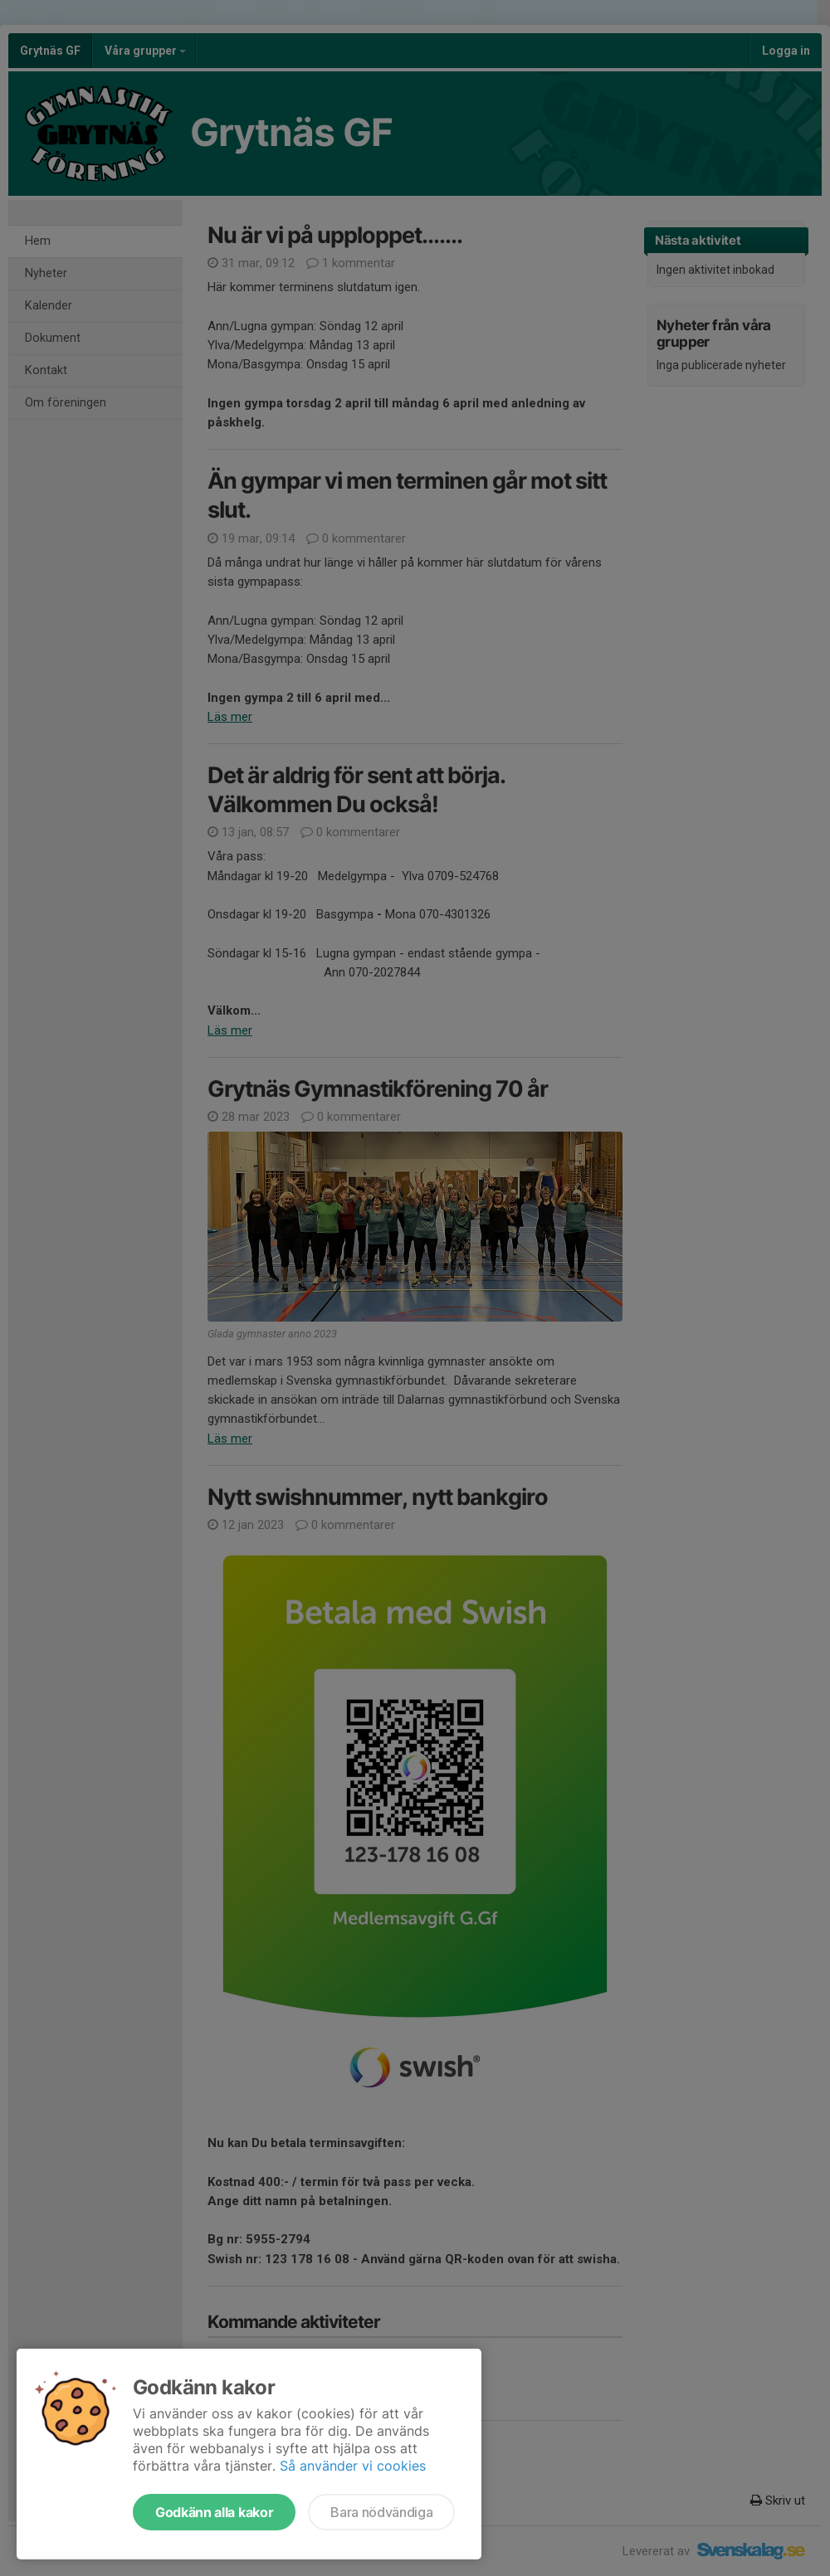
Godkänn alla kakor (214, 2512)
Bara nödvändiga (381, 2512)
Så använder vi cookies (353, 2465)
